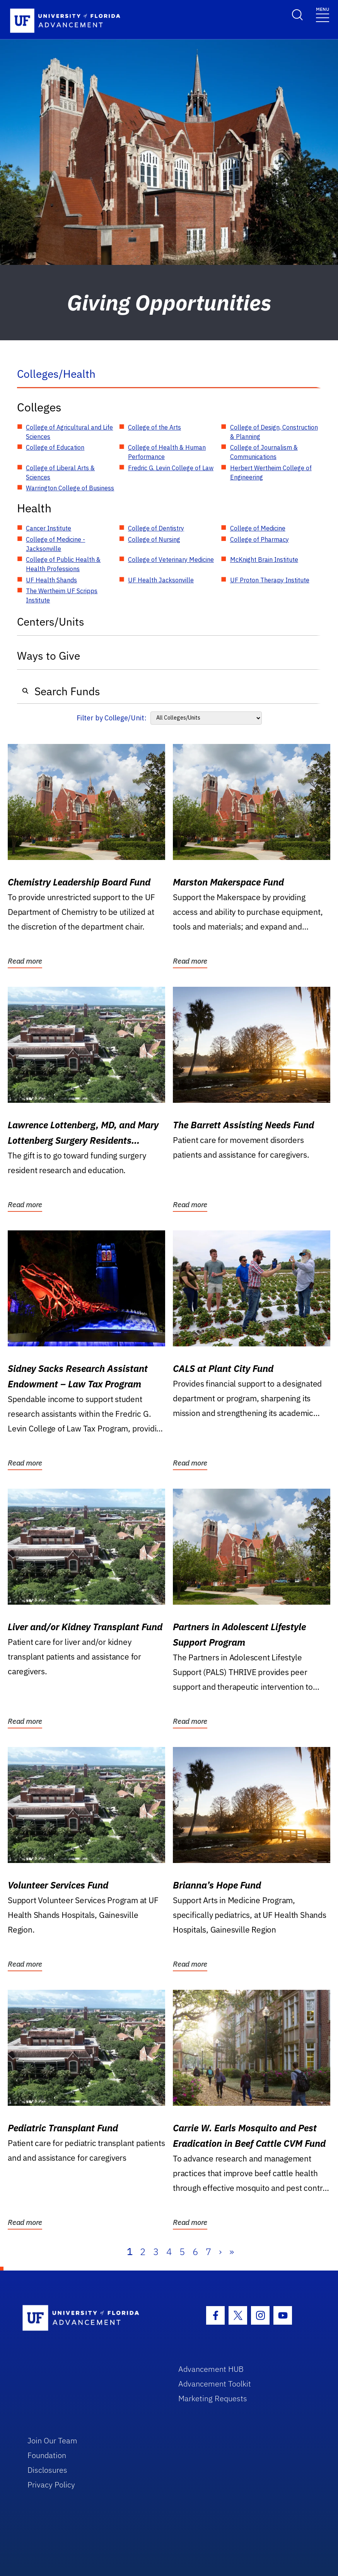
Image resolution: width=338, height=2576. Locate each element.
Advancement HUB (211, 2369)
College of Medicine (257, 528)
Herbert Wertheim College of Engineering (271, 472)
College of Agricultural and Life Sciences (69, 431)
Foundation (46, 2455)
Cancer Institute (48, 528)
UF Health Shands (51, 580)
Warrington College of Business (70, 488)
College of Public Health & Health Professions (63, 564)
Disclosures (47, 2470)
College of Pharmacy (259, 539)
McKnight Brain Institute (264, 559)
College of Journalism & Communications (264, 452)
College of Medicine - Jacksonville (55, 544)
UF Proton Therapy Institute (269, 580)
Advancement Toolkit (214, 2383)
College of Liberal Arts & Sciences (60, 472)
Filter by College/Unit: (112, 717)
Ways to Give (48, 655)
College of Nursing (154, 539)
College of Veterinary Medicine (171, 559)
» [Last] (231, 2251)
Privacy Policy (51, 2484)
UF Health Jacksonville (161, 580)
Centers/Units (50, 621)
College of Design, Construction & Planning (274, 431)
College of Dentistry (156, 528)
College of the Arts (154, 427)
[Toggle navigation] (322, 14)
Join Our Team (52, 2440)
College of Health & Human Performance (167, 452)
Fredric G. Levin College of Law (170, 468)
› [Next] (220, 2251)
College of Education (55, 447)
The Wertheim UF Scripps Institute (61, 595)
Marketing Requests (212, 2398)
